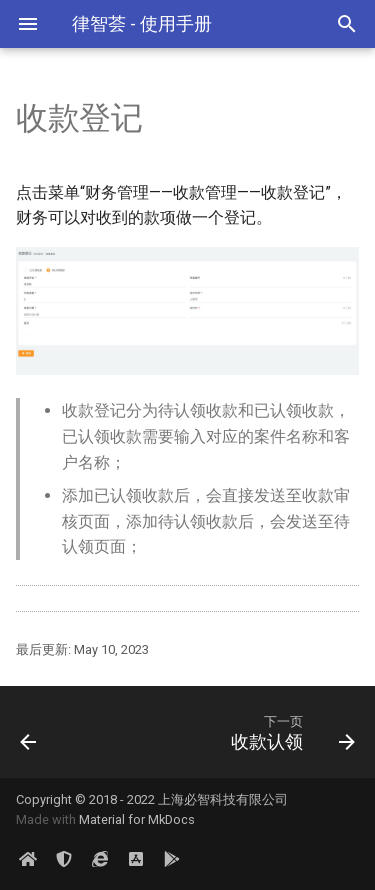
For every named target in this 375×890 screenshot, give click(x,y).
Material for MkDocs (137, 819)
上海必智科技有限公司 (223, 799)
